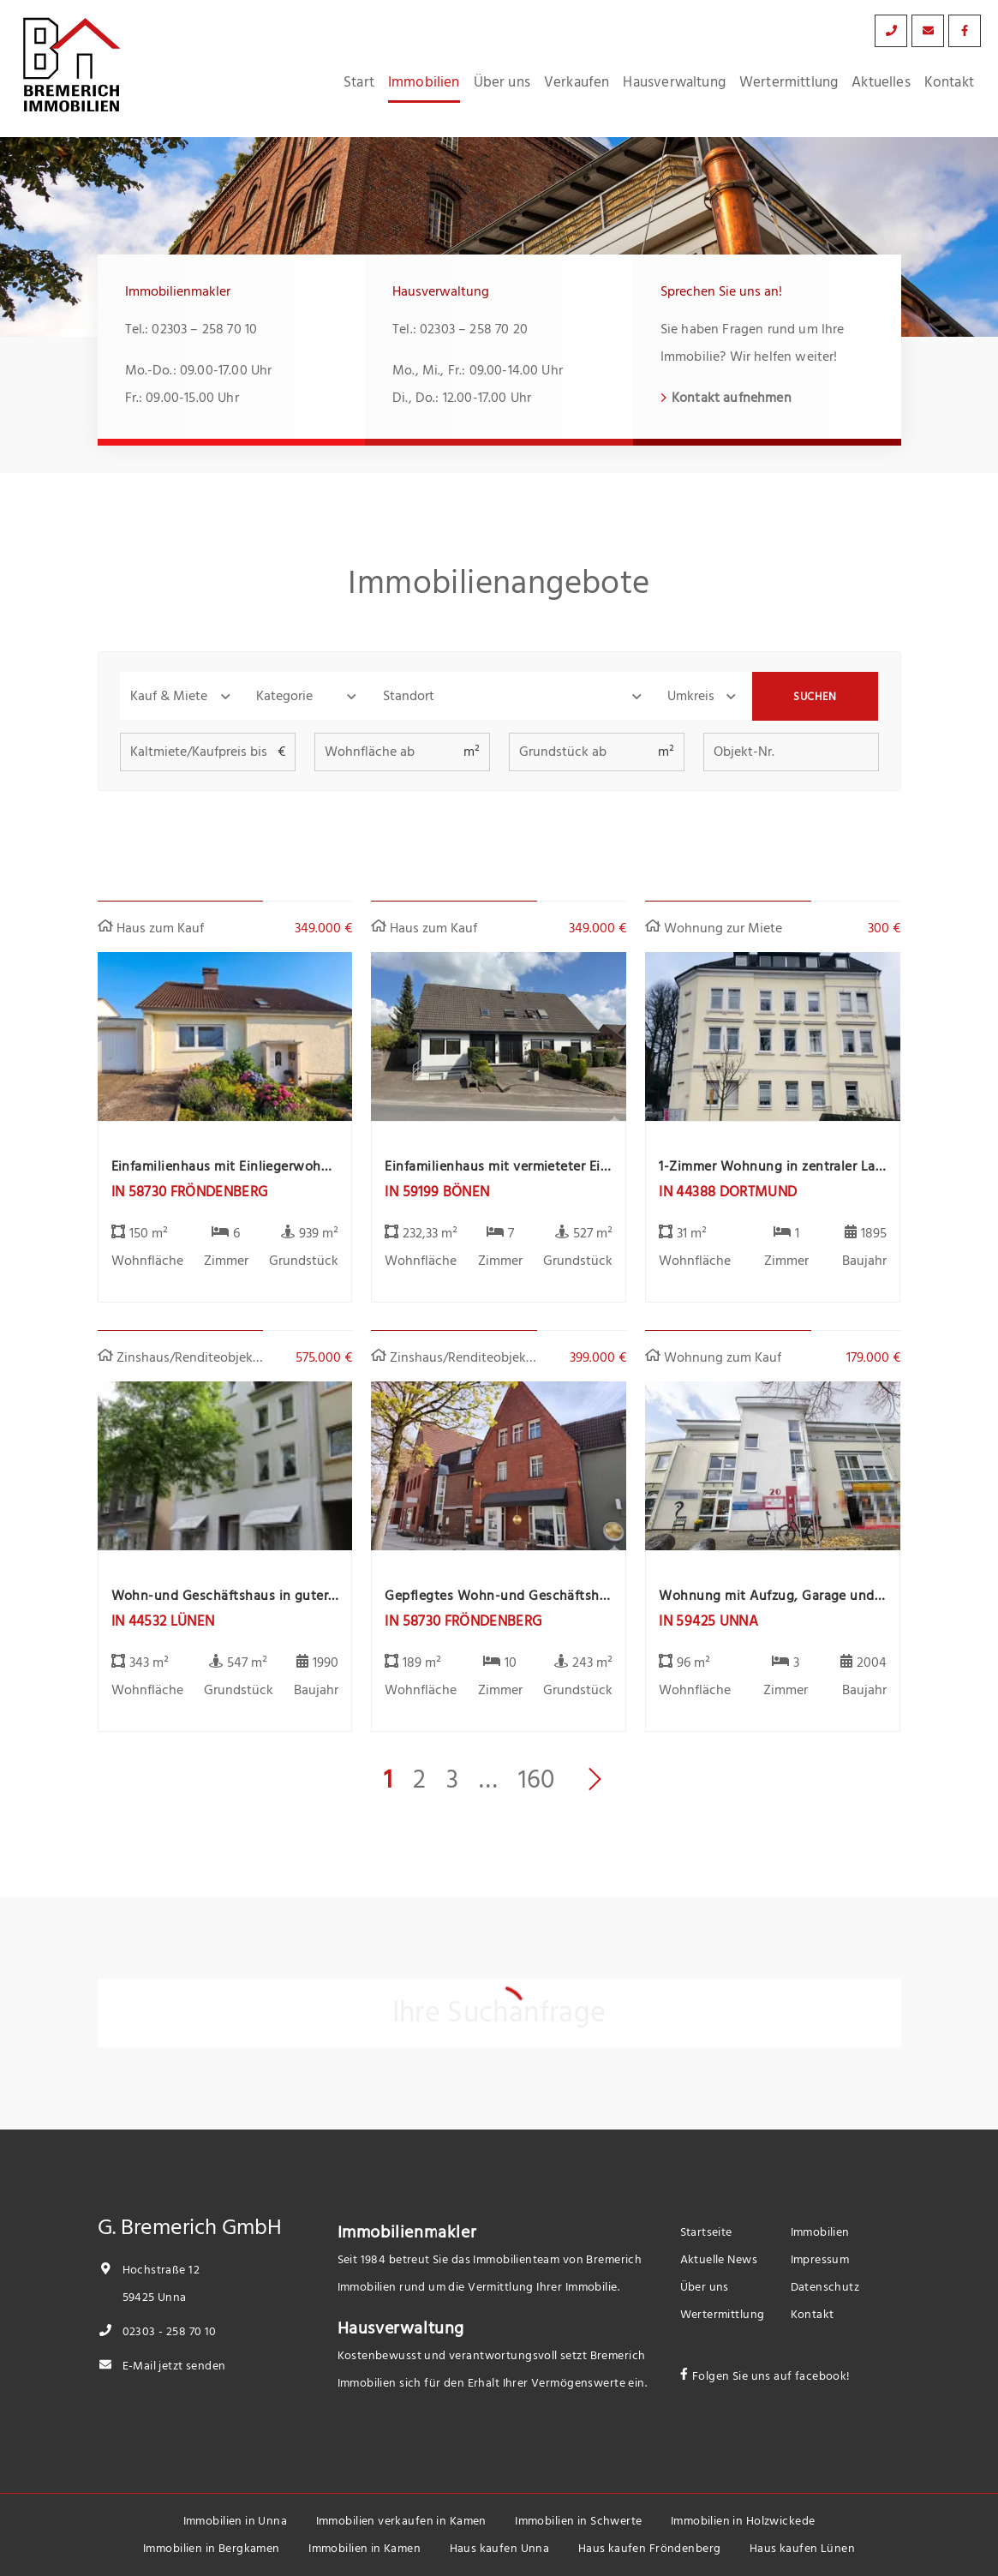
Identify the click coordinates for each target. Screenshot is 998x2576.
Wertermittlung (788, 82)
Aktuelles (881, 82)
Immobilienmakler (407, 2232)
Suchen (815, 696)
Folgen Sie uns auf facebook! (771, 2376)
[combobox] (515, 696)
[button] (183, 696)
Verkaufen (577, 82)
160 (536, 1779)
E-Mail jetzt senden (162, 2365)
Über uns (502, 82)
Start (359, 82)
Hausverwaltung (674, 82)
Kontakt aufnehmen (732, 397)
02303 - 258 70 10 (157, 2331)
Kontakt (949, 82)
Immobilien (424, 82)
